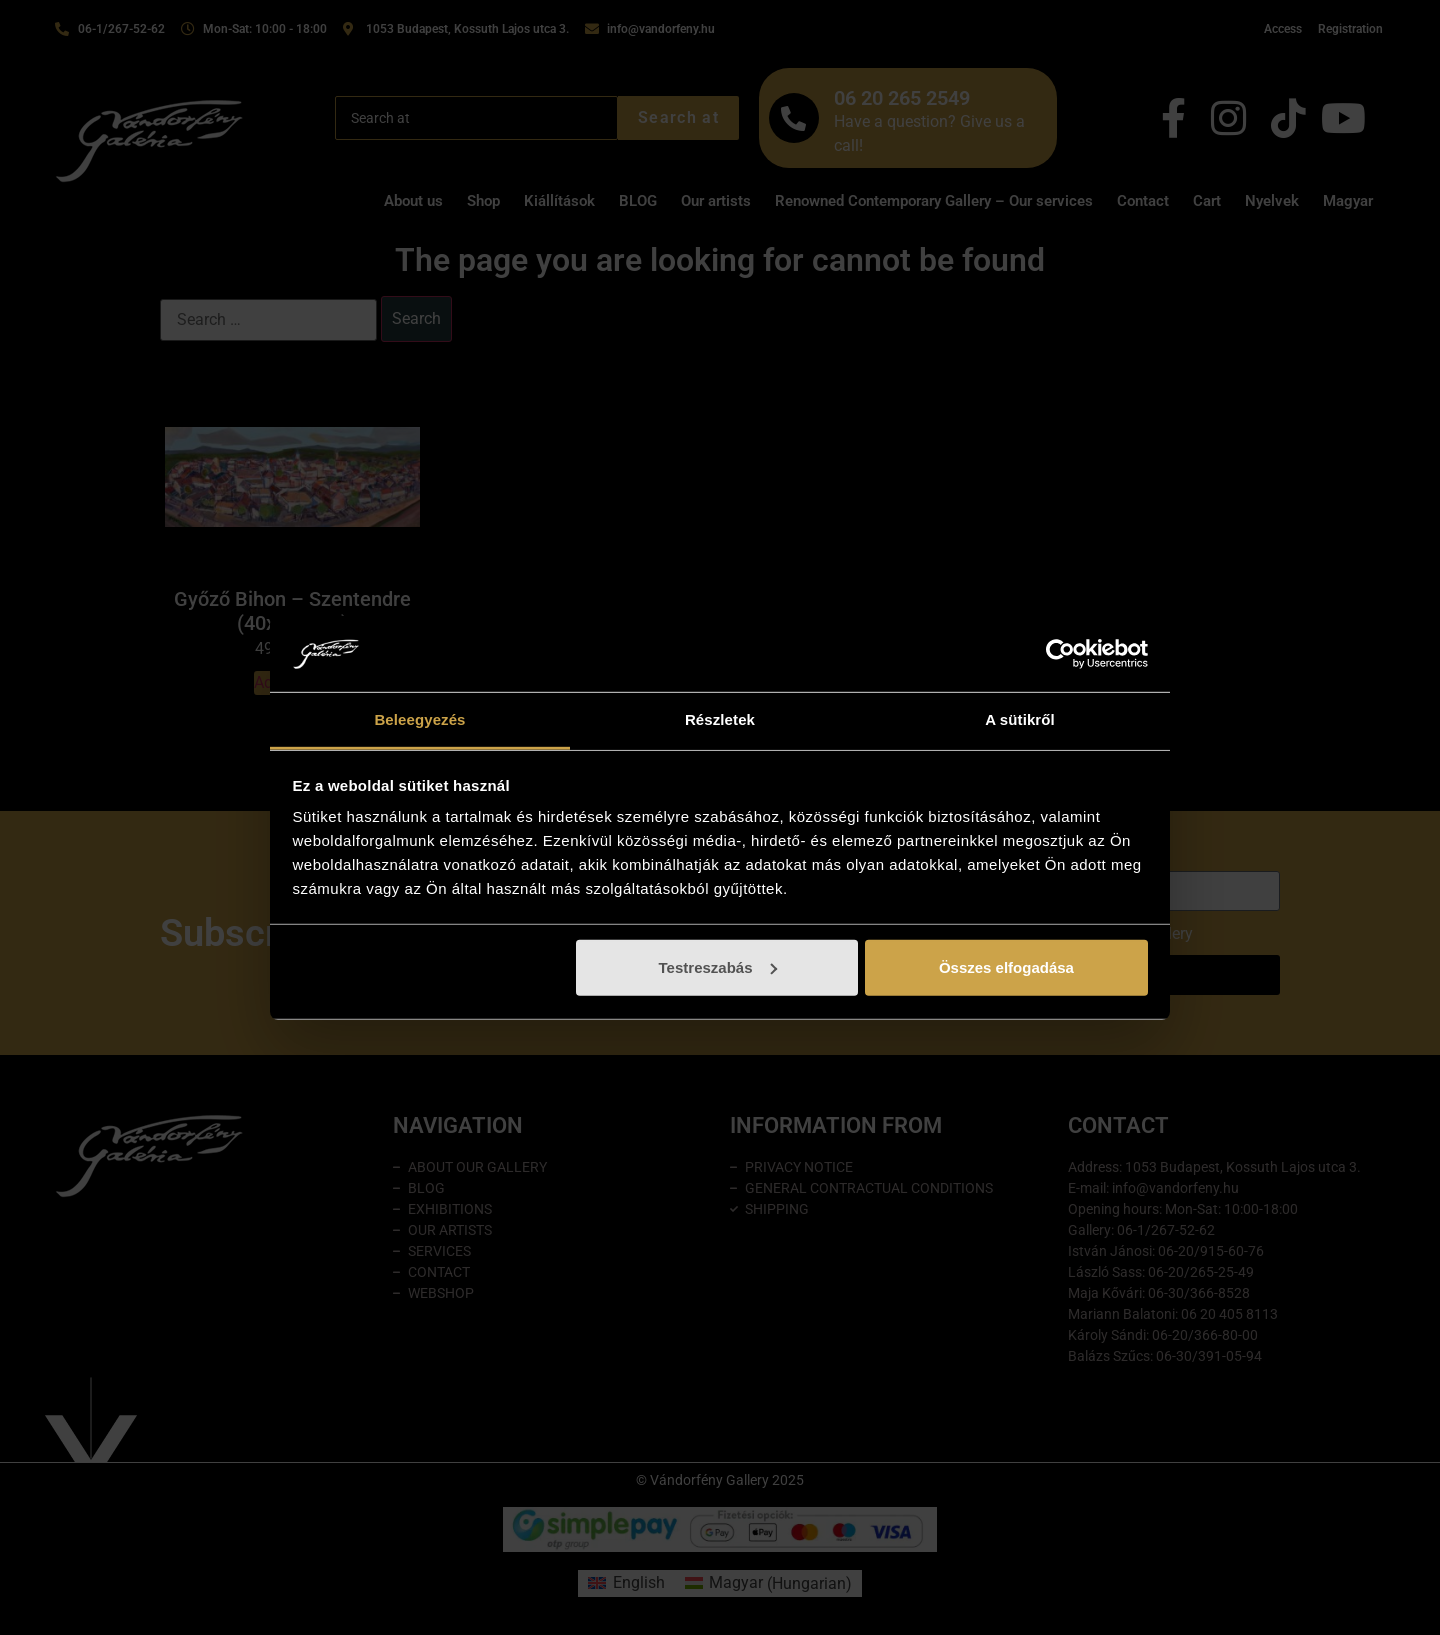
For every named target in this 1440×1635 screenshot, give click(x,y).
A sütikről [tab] (1020, 719)
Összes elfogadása (1006, 967)
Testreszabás (718, 967)
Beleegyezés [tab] (419, 719)
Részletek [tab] (720, 719)
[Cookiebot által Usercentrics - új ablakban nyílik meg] (1060, 654)
